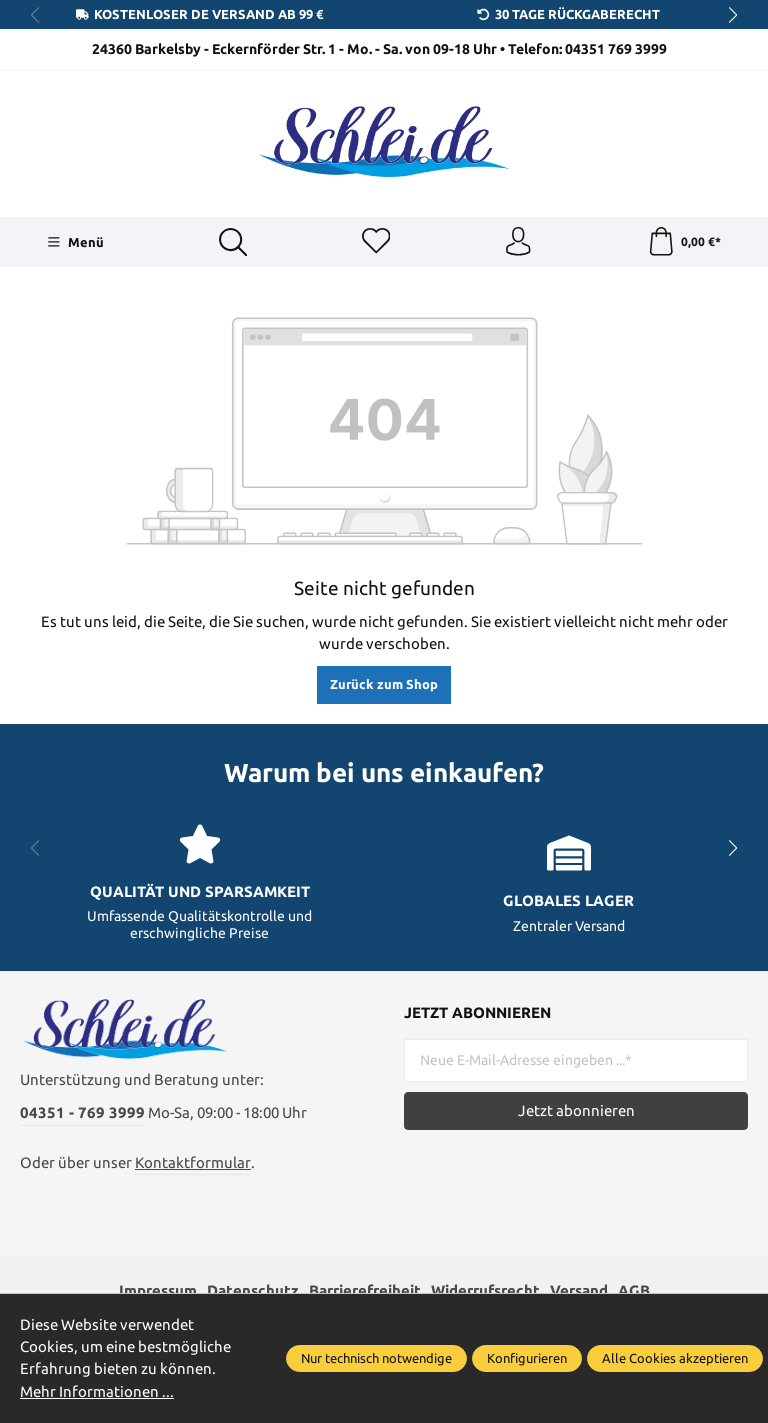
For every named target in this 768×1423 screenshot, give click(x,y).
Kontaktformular (193, 1167)
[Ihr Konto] (518, 243)
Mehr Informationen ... (97, 1391)
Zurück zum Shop (384, 686)
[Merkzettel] (375, 243)
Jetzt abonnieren (576, 1112)
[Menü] (75, 243)
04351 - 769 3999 (82, 1117)
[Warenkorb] (683, 243)
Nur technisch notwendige (376, 1358)
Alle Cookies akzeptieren (675, 1358)
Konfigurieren (527, 1358)
